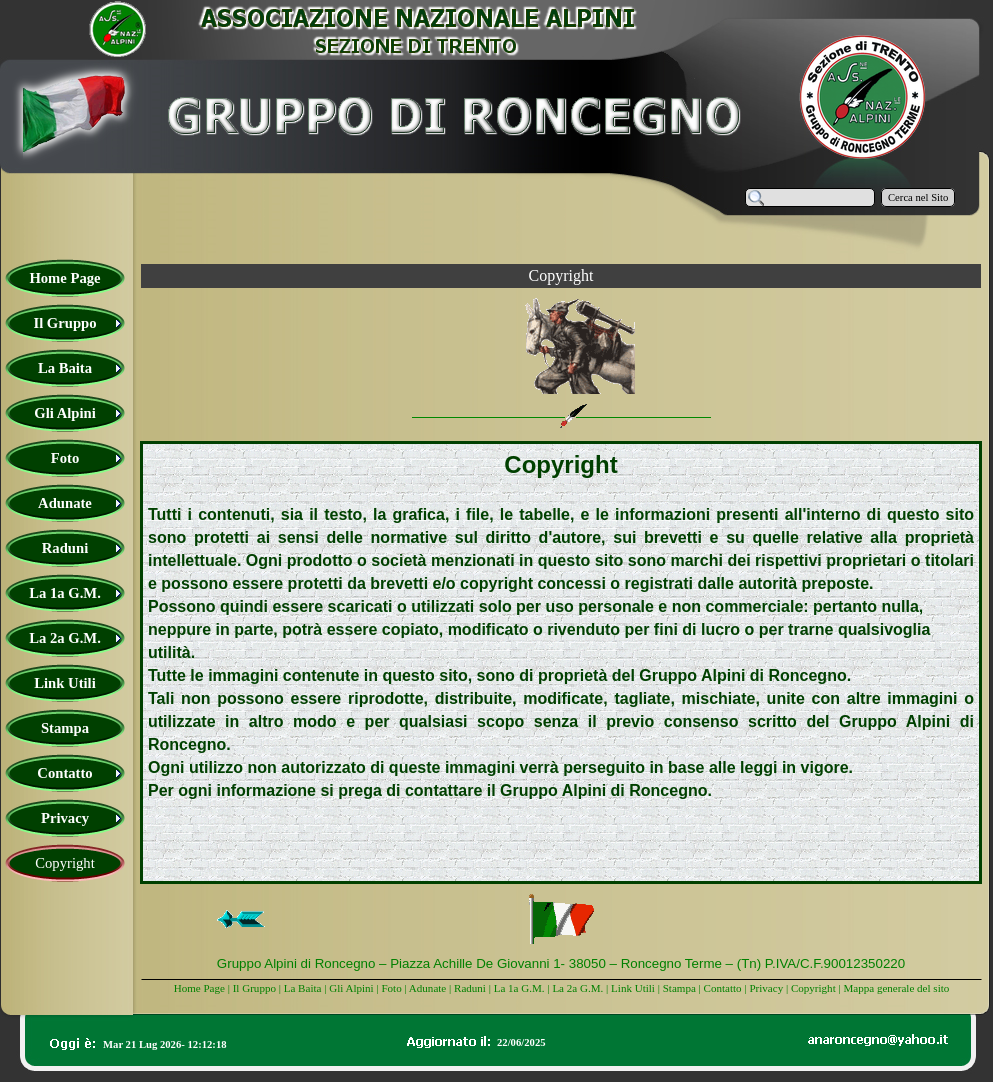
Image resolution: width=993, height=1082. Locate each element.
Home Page (199, 988)
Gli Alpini (351, 988)
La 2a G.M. (577, 988)
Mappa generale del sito (896, 988)
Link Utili (633, 988)
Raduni (470, 988)
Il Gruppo (254, 988)
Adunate (427, 988)
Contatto (723, 988)
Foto (391, 988)
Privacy (766, 988)
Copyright (813, 988)
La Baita (304, 988)
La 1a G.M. (519, 988)
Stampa (679, 988)
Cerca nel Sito (918, 197)
